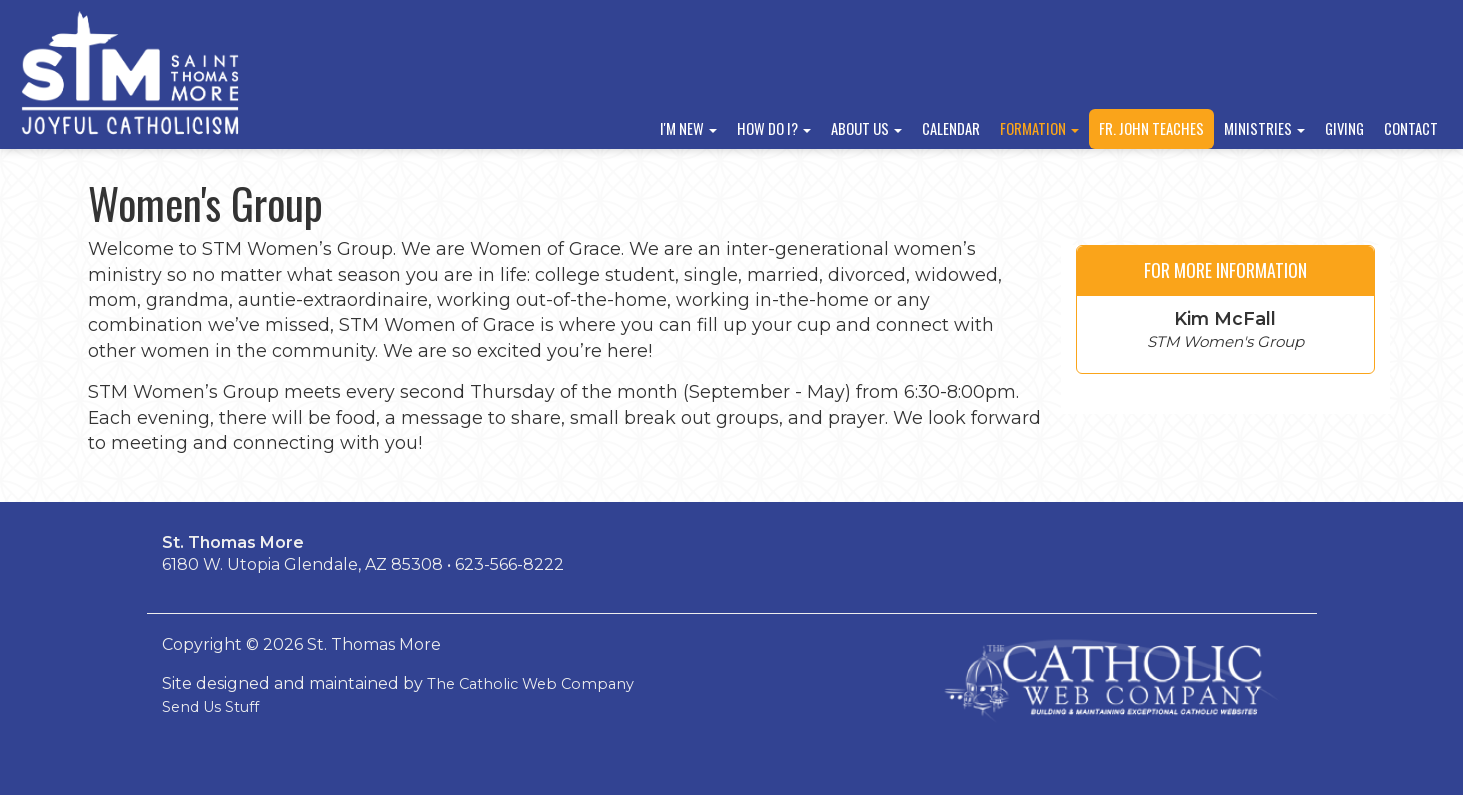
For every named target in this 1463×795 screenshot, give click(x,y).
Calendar (951, 128)
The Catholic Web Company (530, 684)
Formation (1039, 128)
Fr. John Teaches (1151, 128)
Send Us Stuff (210, 707)
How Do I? (774, 128)
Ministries (1264, 128)
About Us (866, 128)
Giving (1344, 128)
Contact (1411, 128)
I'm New (688, 128)
